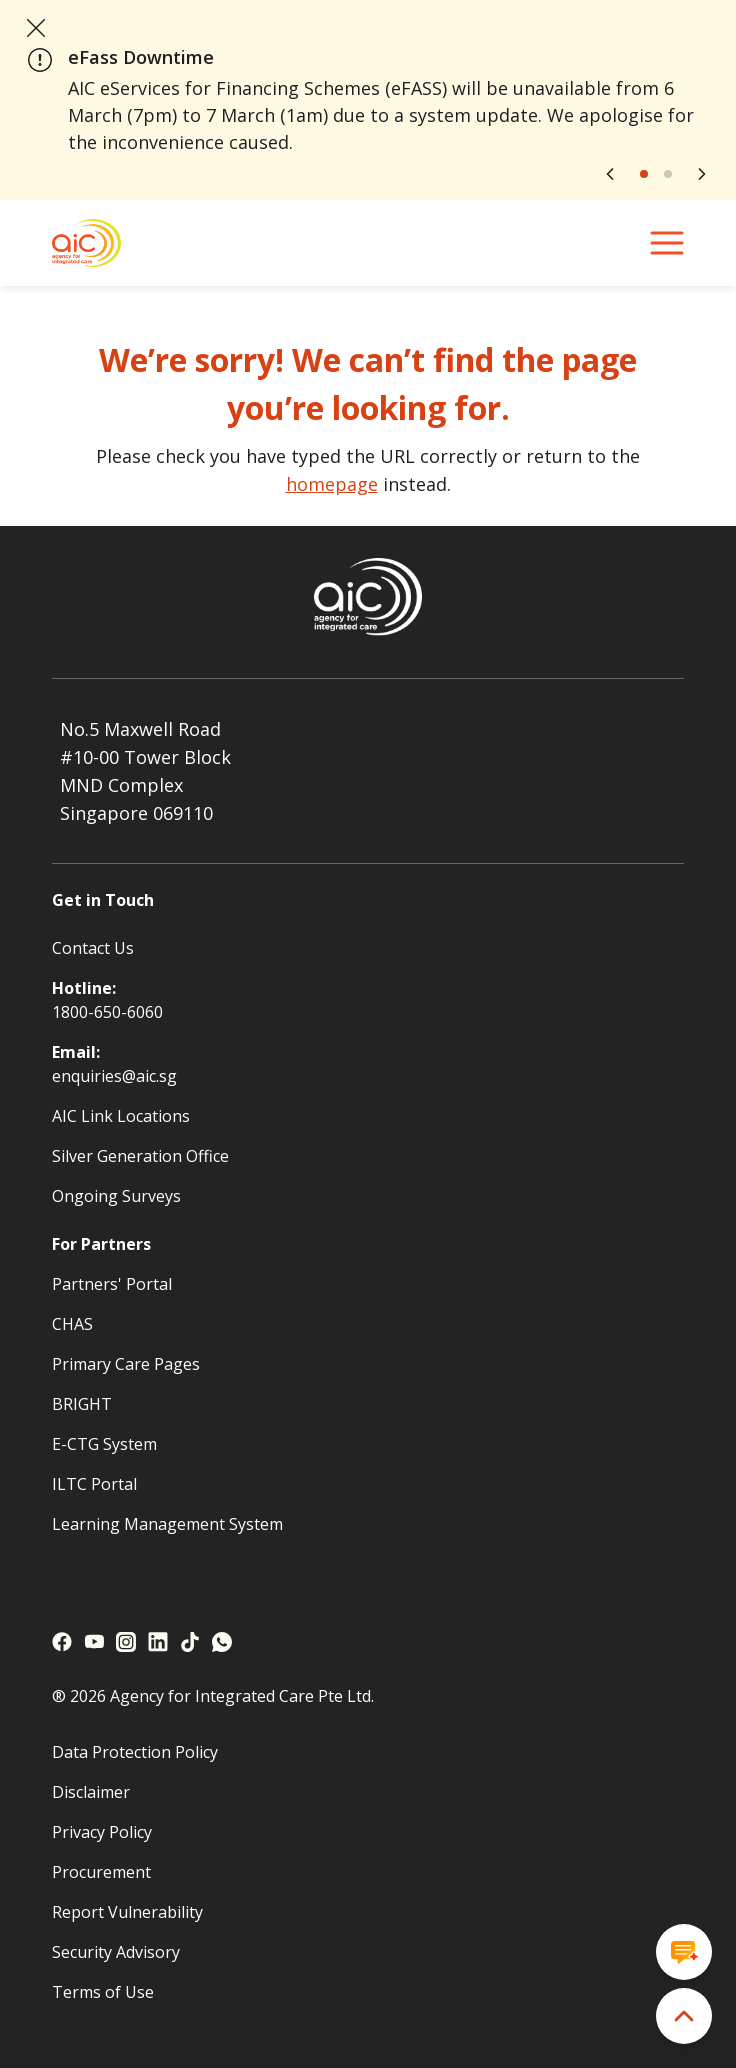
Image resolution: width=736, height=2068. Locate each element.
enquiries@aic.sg (114, 1076)
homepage (332, 484)
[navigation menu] (667, 243)
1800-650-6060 (107, 1012)
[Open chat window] (684, 1952)
